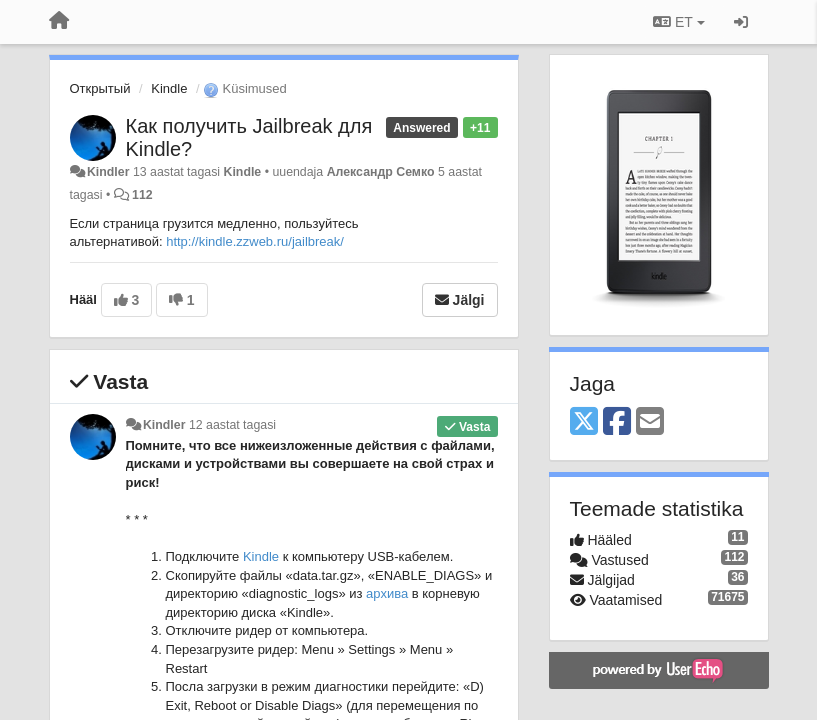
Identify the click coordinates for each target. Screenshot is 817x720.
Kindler (108, 172)
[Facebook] (617, 422)
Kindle (169, 88)
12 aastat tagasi (232, 425)
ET (678, 22)
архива (387, 593)
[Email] (650, 422)
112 (142, 195)
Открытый (100, 88)
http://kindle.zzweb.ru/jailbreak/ (255, 241)
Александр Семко (381, 172)
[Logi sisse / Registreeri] (741, 22)
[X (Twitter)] (584, 422)
